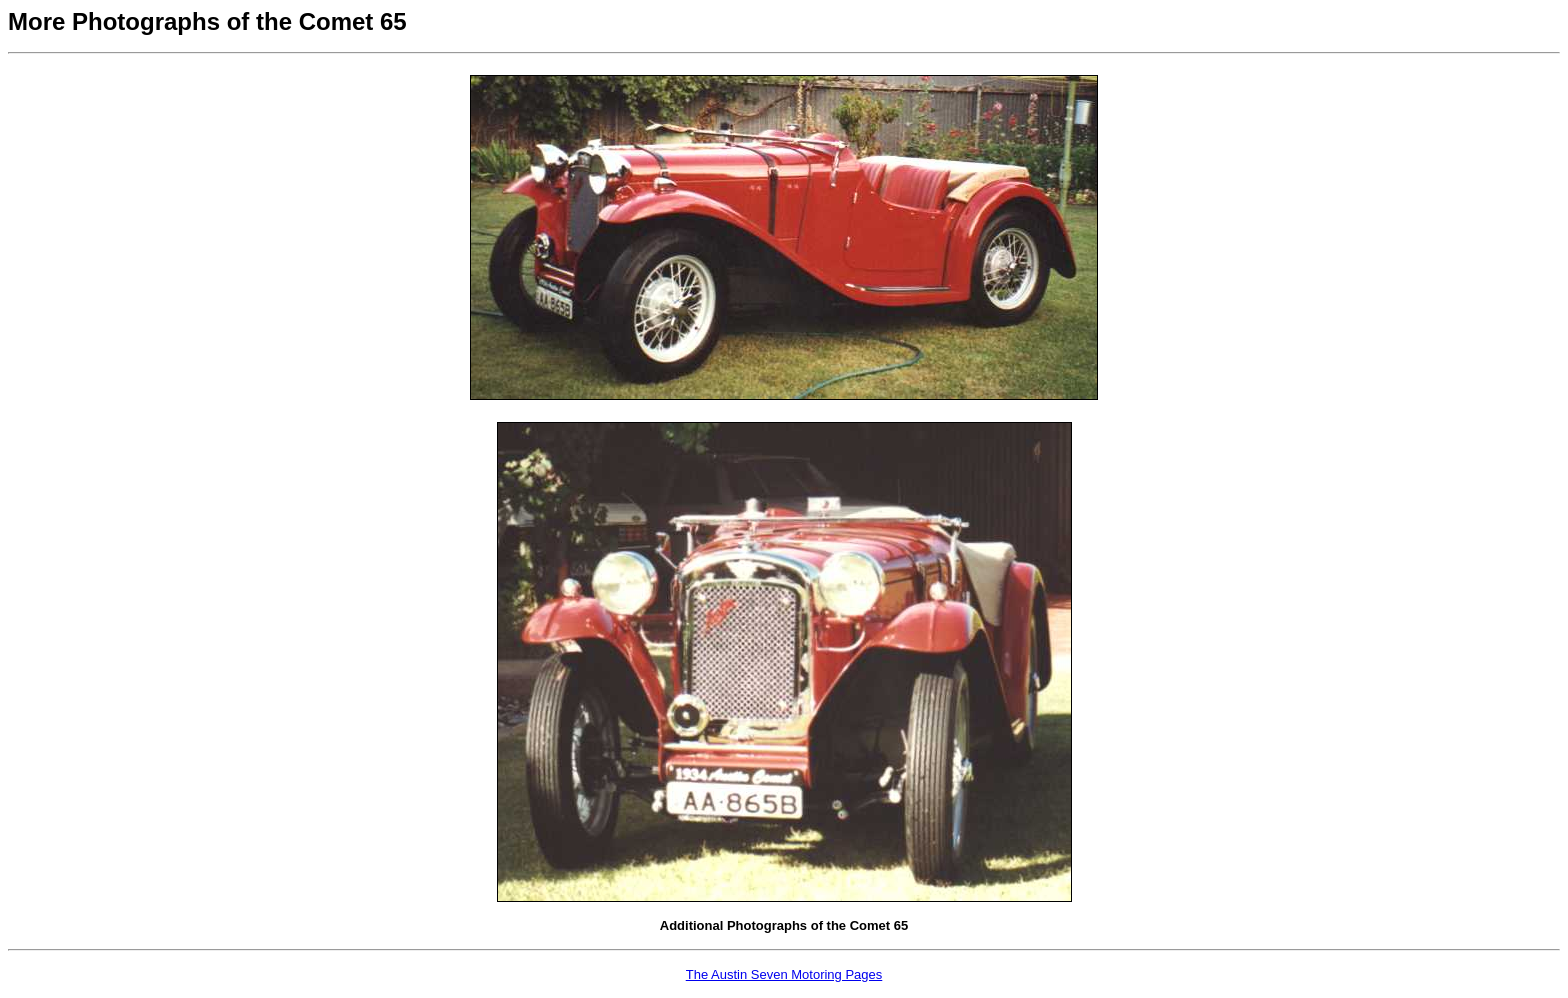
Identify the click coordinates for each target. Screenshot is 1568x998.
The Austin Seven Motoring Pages (784, 974)
